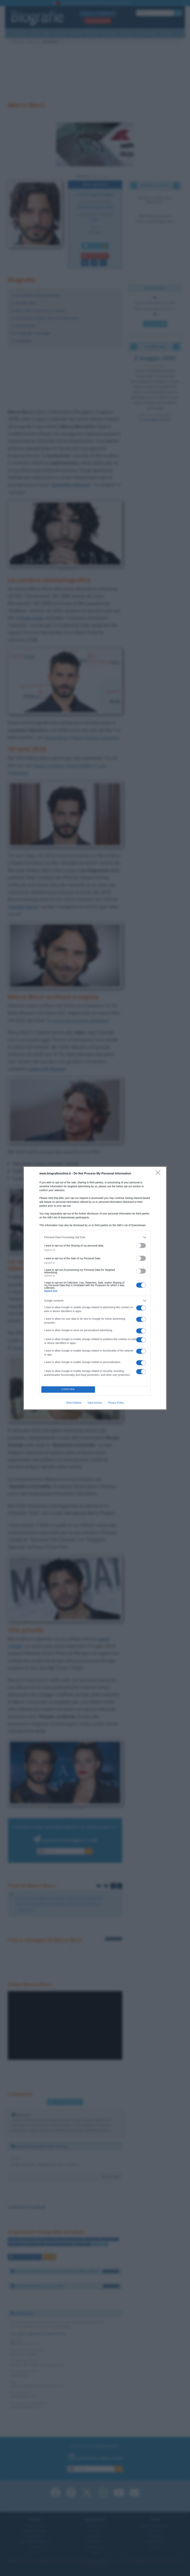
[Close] (159, 1173)
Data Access (95, 1402)
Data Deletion (74, 1402)
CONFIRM (68, 1389)
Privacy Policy (116, 1402)
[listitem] (95, 1237)
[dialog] (95, 1288)
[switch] (141, 1245)
